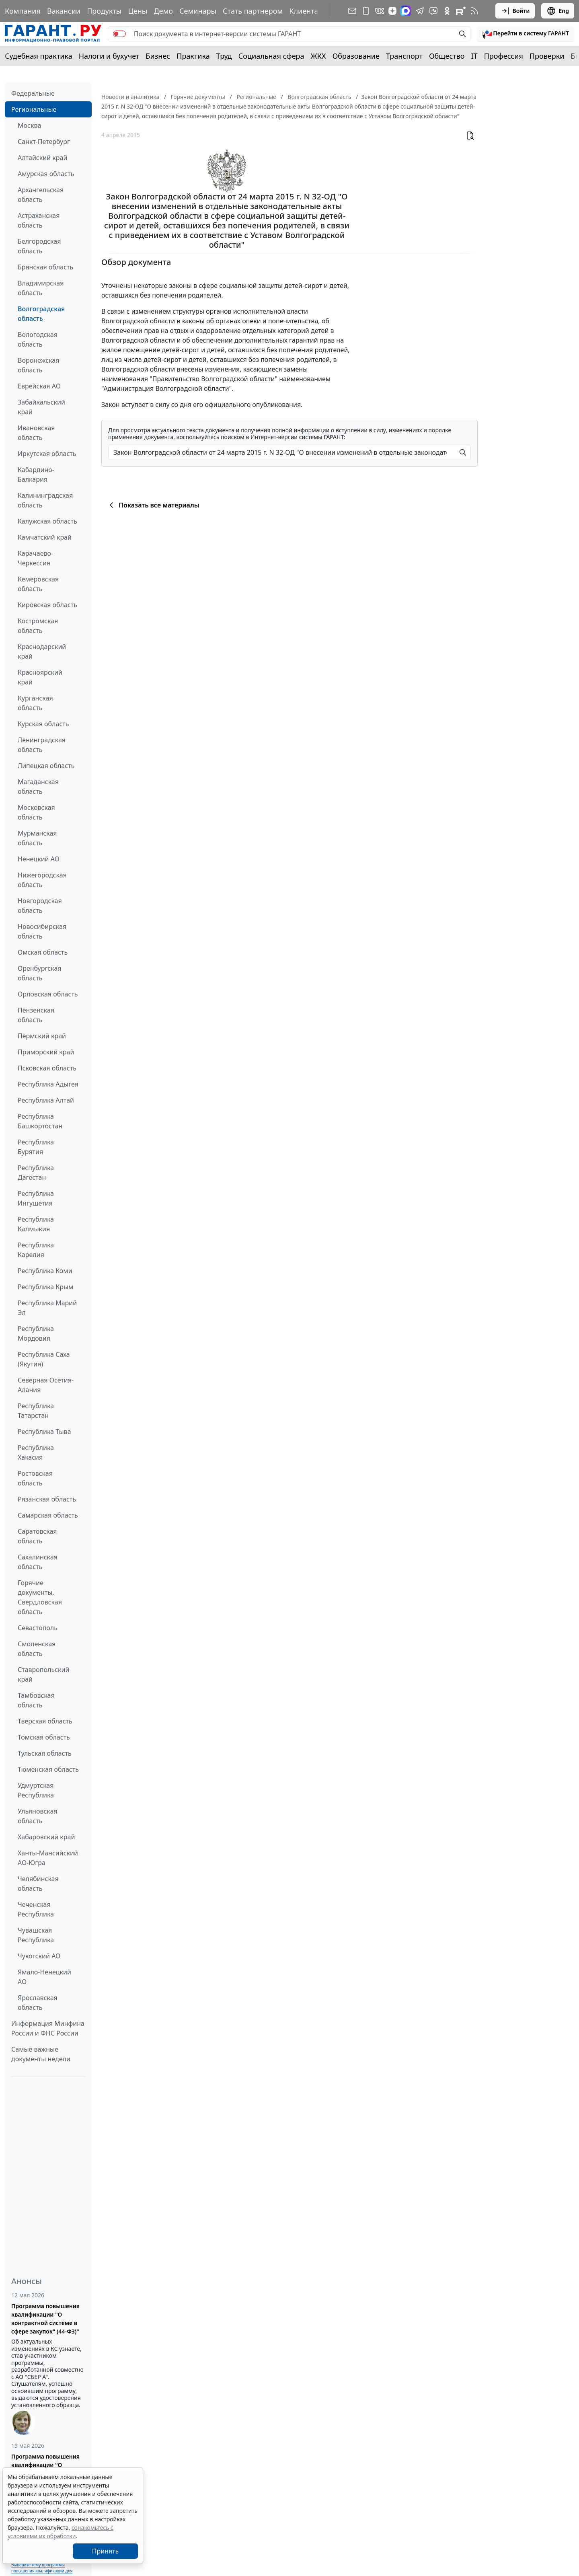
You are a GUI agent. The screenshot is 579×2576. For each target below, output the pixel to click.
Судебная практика (38, 56)
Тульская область (45, 1753)
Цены (137, 11)
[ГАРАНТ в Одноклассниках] (447, 11)
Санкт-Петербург (44, 141)
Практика (193, 56)
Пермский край (42, 1035)
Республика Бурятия (36, 1147)
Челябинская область (38, 1883)
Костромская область (38, 625)
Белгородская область (39, 246)
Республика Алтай (46, 1100)
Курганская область (35, 703)
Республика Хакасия (36, 1452)
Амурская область (46, 173)
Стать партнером (253, 11)
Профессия (503, 56)
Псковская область (47, 1068)
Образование (356, 56)
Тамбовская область (36, 1700)
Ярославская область (37, 2002)
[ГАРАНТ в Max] (405, 11)
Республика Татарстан (36, 1410)
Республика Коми (45, 1270)
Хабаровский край (46, 1836)
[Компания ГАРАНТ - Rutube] (461, 11)
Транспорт (404, 56)
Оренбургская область (40, 973)
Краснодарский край (42, 651)
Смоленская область (36, 1648)
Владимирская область (41, 288)
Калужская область (47, 521)
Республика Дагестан (36, 1172)
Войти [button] (515, 11)
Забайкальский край (41, 407)
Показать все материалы (153, 505)
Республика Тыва (44, 1431)
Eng (557, 11)
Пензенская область (36, 1015)
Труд (224, 56)
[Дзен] (392, 11)
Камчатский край (45, 537)
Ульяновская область (37, 1816)
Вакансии (63, 11)
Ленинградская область (42, 744)
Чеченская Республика (36, 1909)
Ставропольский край (43, 1674)
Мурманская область (37, 838)
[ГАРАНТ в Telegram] (420, 11)
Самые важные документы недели (40, 2054)
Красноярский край (40, 677)
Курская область (43, 723)
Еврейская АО (39, 386)
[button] (525, 33)
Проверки (547, 56)
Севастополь (37, 1627)
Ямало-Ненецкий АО (44, 1977)
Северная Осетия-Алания (46, 1385)
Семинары (197, 11)
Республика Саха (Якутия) (44, 1359)
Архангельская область (41, 194)
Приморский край (46, 1052)
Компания (23, 11)
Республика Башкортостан (40, 1121)
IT (474, 56)
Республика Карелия (36, 1250)
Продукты (104, 11)
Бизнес (158, 56)
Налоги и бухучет (109, 56)
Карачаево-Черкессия (35, 558)
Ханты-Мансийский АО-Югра (48, 1858)
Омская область (43, 952)
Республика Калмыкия (36, 1224)
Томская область (44, 1737)
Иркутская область (47, 453)
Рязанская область (47, 1499)
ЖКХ (318, 56)
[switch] (119, 34)
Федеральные (33, 93)
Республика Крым (45, 1286)
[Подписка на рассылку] (352, 11)
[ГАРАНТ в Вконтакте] (379, 11)
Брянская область (45, 267)
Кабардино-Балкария (36, 474)
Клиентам (306, 11)
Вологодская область (37, 339)
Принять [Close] (105, 2551)
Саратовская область (37, 1536)
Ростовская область (35, 1478)
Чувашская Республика (36, 1935)
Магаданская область (38, 786)
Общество (447, 56)
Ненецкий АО (39, 859)
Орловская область (48, 994)
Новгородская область (40, 905)
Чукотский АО (39, 1956)
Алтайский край (42, 157)
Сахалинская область (37, 1562)
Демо (163, 11)
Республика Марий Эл (47, 1307)
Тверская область (45, 1721)
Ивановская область (36, 432)
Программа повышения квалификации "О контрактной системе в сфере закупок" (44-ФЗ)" (45, 2318)
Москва (29, 125)
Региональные (33, 109)
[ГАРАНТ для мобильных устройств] (366, 11)
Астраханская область (39, 220)
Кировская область (47, 604)
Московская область (36, 812)
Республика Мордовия (36, 1333)
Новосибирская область (42, 931)
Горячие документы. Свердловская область (40, 1597)
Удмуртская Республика (36, 1790)
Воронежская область (38, 365)
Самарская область (48, 1515)
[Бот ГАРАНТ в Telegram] (433, 11)
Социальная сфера (271, 56)
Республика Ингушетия (36, 1198)
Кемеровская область (38, 584)
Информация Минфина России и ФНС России (47, 2028)
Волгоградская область (41, 313)
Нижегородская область (42, 880)
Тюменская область (48, 1769)
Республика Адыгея (48, 1084)
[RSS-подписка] (474, 11)
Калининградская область (45, 500)
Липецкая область (46, 765)
